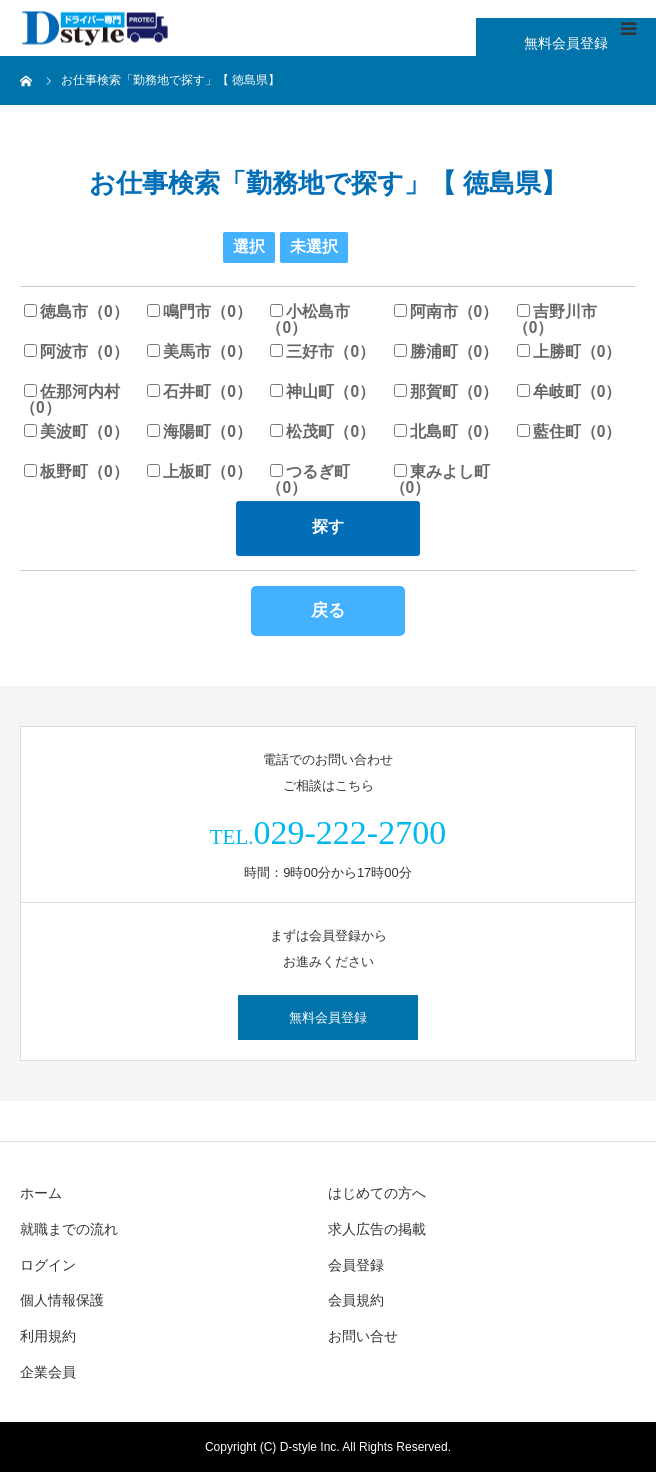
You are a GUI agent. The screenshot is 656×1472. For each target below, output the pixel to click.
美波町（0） (76, 431)
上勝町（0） (569, 351)
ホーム (41, 1193)
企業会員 (48, 1372)
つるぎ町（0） (308, 479)
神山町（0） (322, 391)
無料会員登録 (566, 43)
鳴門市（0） (199, 311)
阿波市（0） (76, 351)
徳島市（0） (76, 311)
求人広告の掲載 (377, 1229)
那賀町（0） (446, 391)
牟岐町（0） (569, 391)
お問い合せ (363, 1336)
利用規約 (48, 1336)
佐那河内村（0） (70, 399)
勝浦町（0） (446, 351)
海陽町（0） (199, 431)
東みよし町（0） (440, 479)
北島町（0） (446, 431)
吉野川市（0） (555, 319)
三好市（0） (322, 351)
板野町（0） (76, 471)
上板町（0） (199, 471)
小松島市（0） (308, 319)
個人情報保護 (62, 1300)
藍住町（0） (569, 431)
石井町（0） (199, 391)
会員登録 (356, 1265)
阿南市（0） (446, 311)
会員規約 (356, 1300)
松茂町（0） (322, 431)
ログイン (48, 1265)
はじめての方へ (377, 1193)
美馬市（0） (199, 351)
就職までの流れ (69, 1229)
